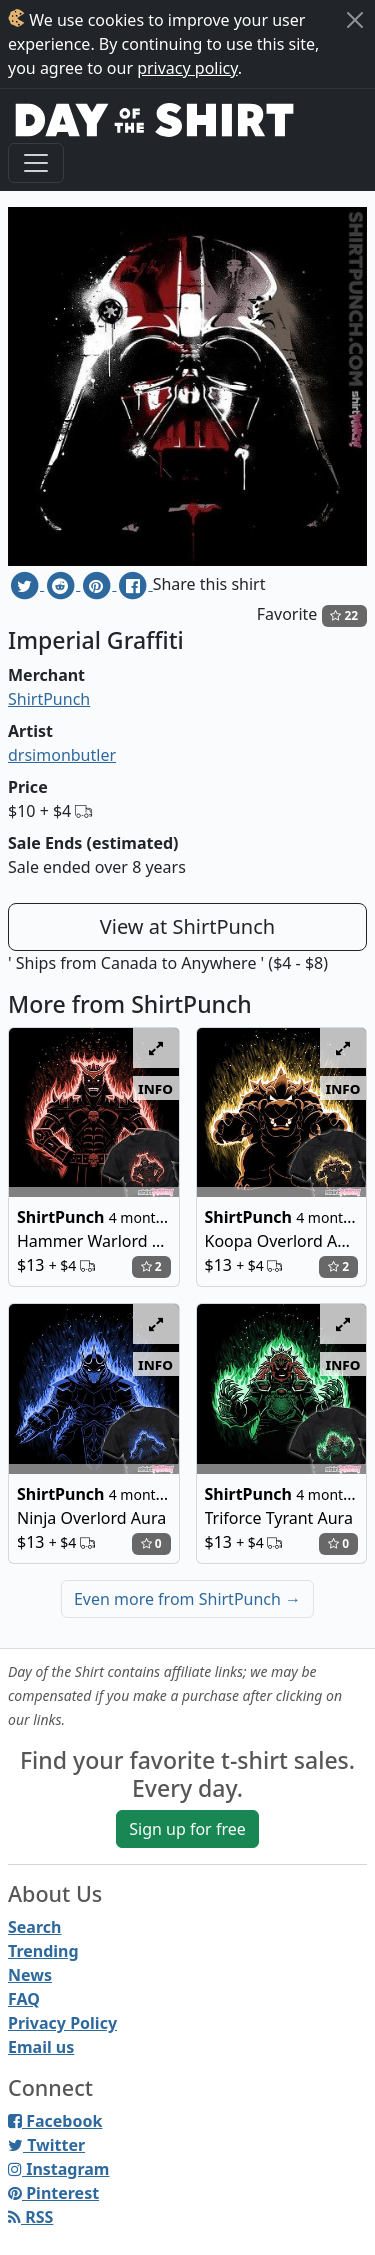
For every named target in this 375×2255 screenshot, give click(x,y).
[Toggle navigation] (36, 163)
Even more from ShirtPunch (187, 1599)
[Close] (355, 20)
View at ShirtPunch (187, 926)
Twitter (46, 2145)
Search (34, 1927)
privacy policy (187, 68)
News (30, 1975)
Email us (41, 2047)
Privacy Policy (62, 2023)
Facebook (55, 2121)
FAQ (24, 1999)
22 (344, 615)
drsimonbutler (62, 755)
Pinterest (53, 2193)
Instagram (58, 2169)
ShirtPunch (49, 699)
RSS (30, 2217)
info (155, 1088)
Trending (43, 1951)
